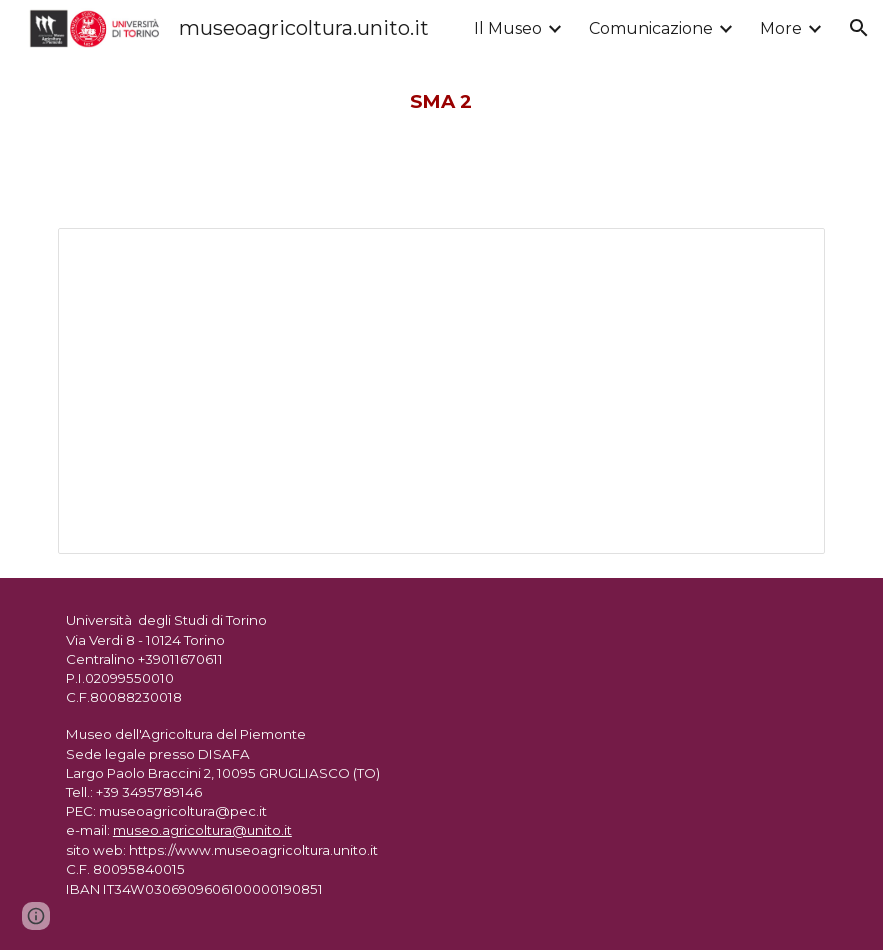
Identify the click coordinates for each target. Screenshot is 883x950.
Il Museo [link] (508, 28)
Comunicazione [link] (651, 28)
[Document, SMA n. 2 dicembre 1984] (441, 391)
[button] (859, 28)
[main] (441, 102)
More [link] (781, 28)
